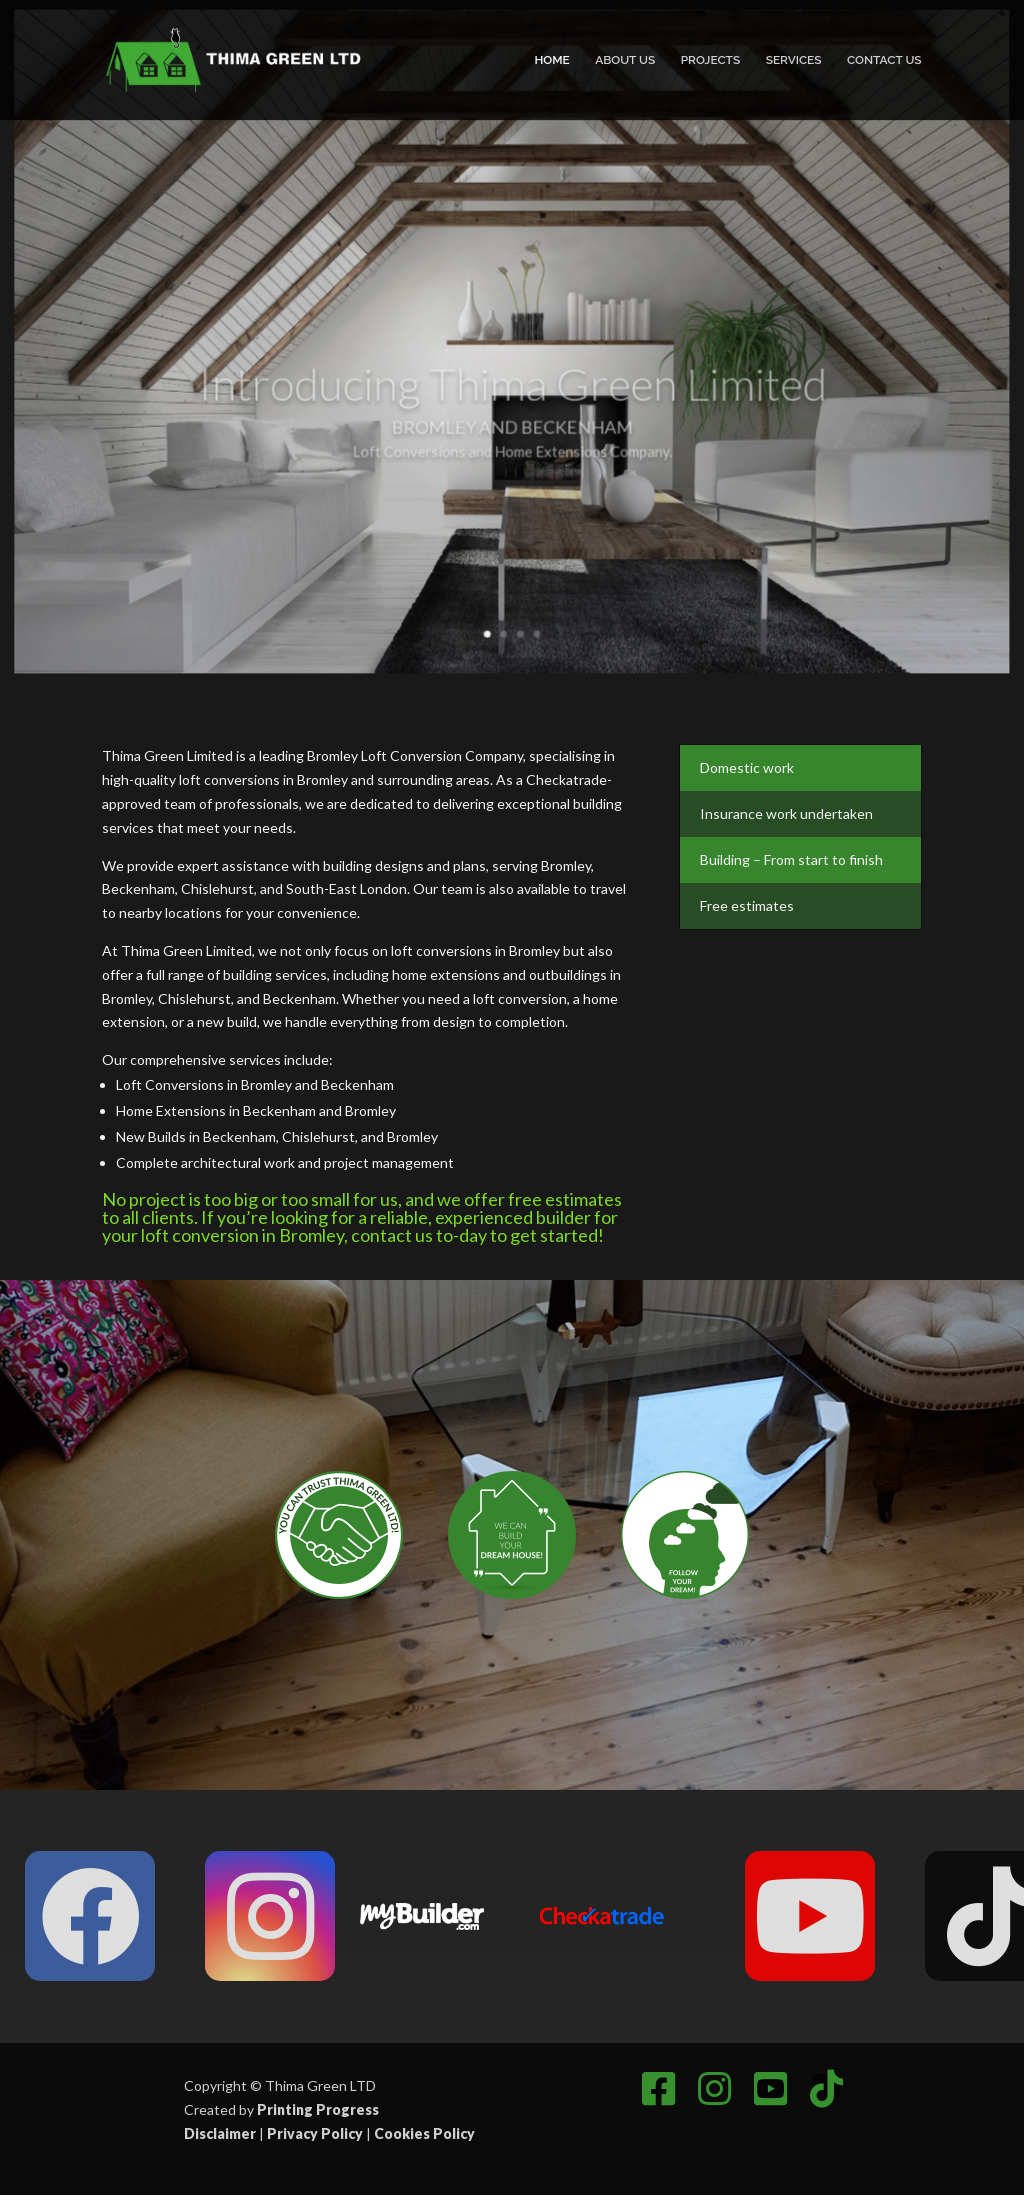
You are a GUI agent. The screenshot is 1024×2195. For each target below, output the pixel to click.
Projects (710, 60)
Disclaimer (220, 2133)
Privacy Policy (315, 2133)
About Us (625, 60)
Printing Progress (318, 2109)
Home (551, 60)
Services (794, 60)
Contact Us (884, 60)
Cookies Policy (424, 2133)
